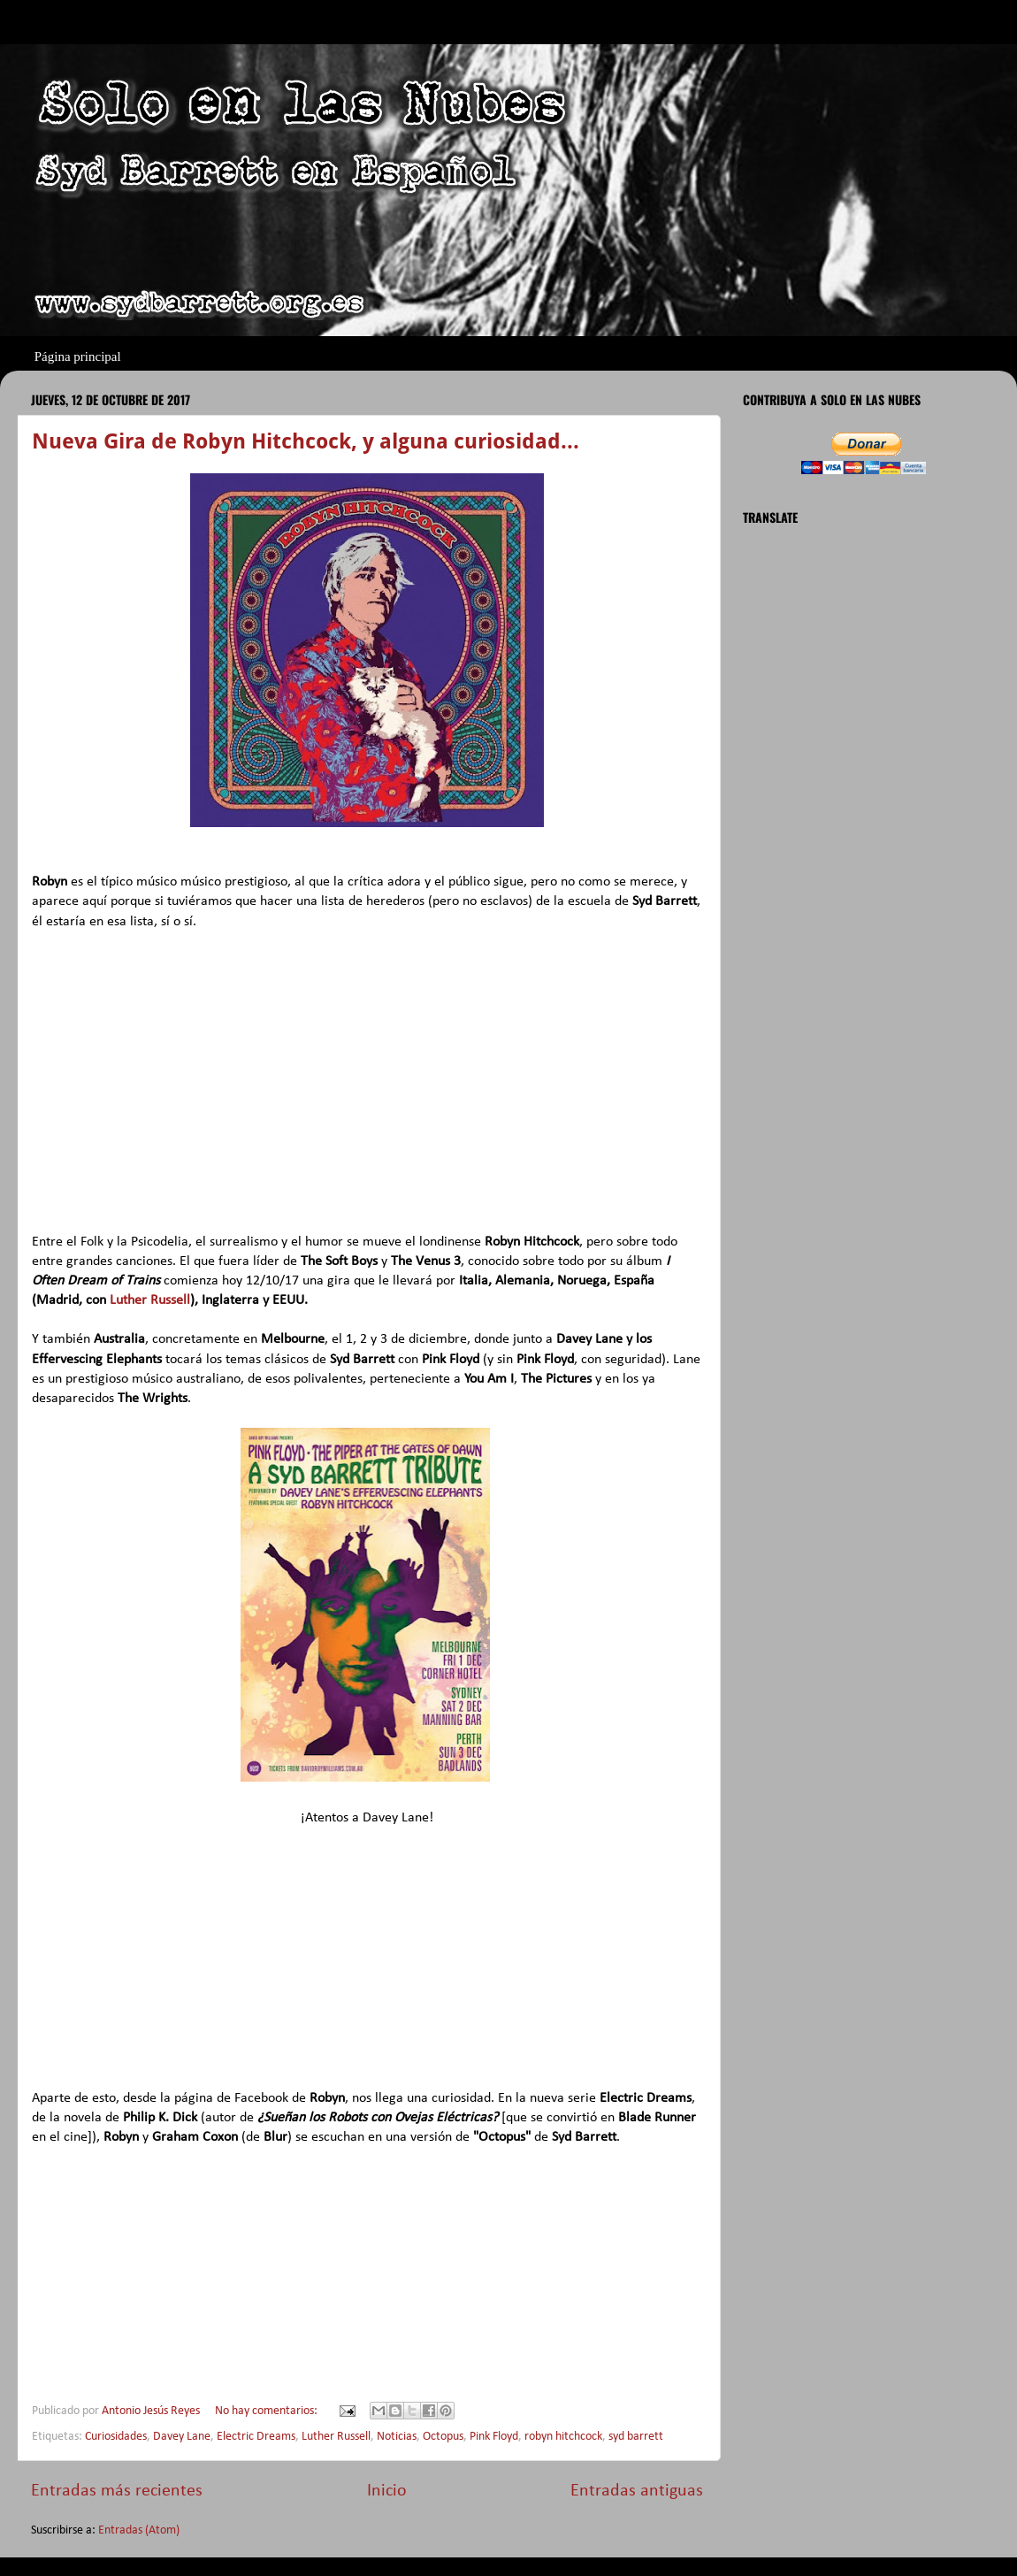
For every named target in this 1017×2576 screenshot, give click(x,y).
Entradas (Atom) (139, 2530)
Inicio (387, 2491)
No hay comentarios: (267, 2411)
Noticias (397, 2436)
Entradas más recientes (117, 2491)
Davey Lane (181, 2436)
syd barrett (635, 2436)
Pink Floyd (494, 2436)
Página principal (77, 356)
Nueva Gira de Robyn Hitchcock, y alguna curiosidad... (305, 441)
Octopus (443, 2436)
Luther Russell (150, 1300)
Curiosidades (116, 2436)
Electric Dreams (256, 2436)
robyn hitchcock (563, 2436)
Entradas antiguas (636, 2491)
